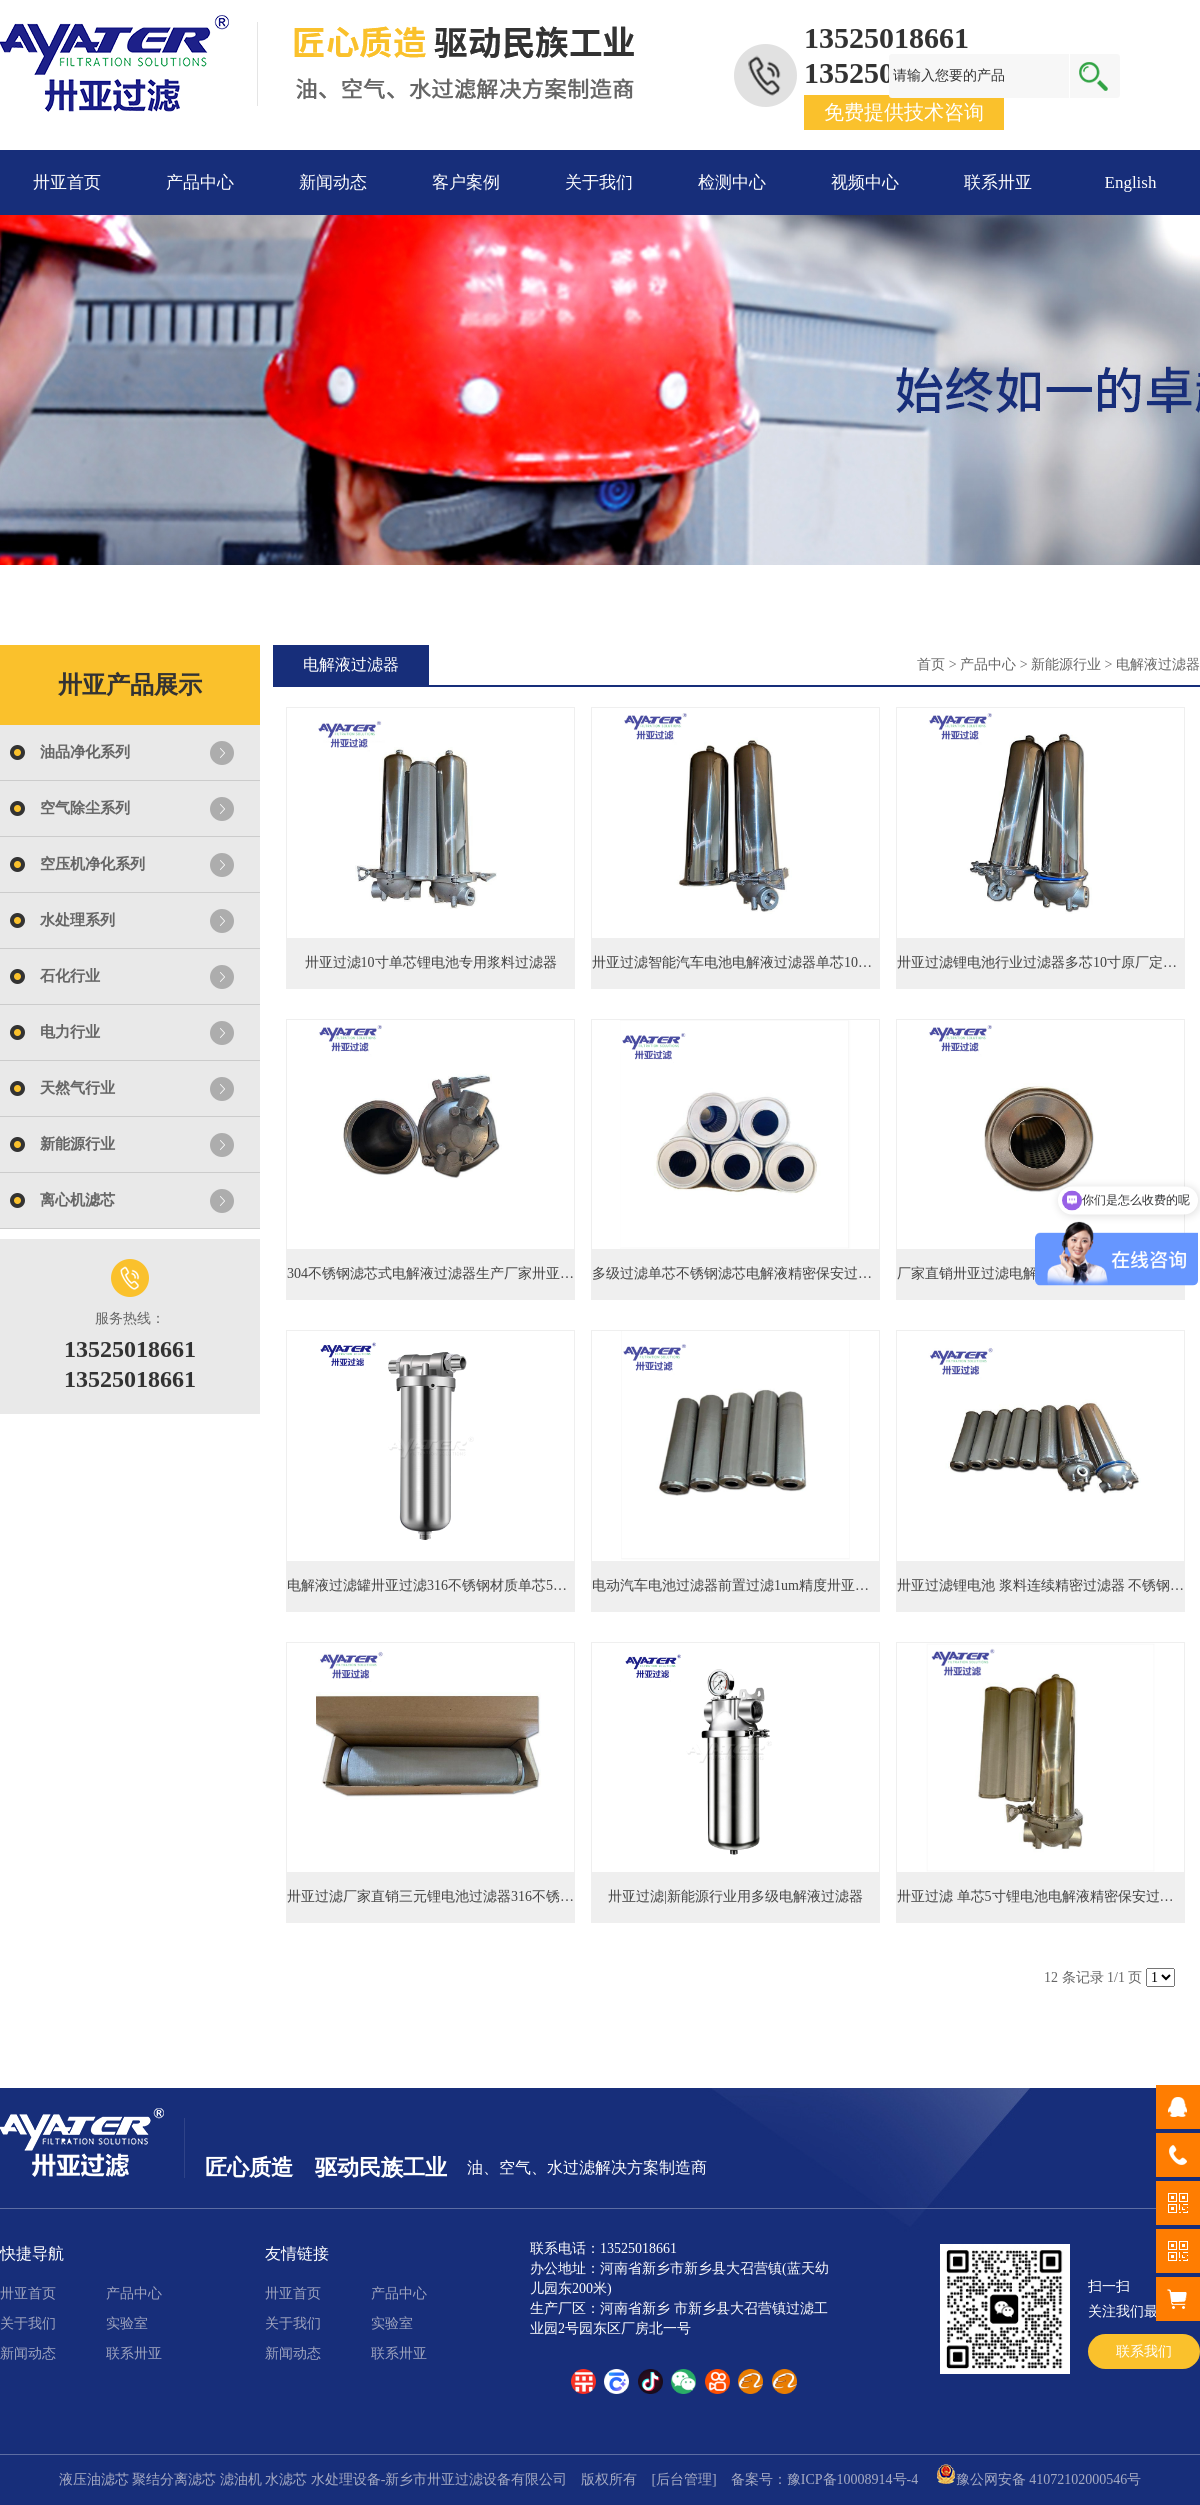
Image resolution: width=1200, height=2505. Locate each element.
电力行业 (70, 1032)
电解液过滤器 (1158, 664)
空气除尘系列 (85, 808)
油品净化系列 (85, 752)
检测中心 (732, 182)
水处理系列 (77, 920)
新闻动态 (333, 182)
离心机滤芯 (77, 1200)
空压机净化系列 (92, 864)
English (1131, 182)
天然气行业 (77, 1088)
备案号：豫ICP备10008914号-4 (824, 2479)
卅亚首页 (67, 182)
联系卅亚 (998, 182)
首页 (931, 664)
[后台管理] (683, 2479)
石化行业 (70, 976)
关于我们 (599, 182)
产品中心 (200, 182)
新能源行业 (77, 1144)
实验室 (127, 2323)
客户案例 (466, 182)
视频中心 (865, 182)
